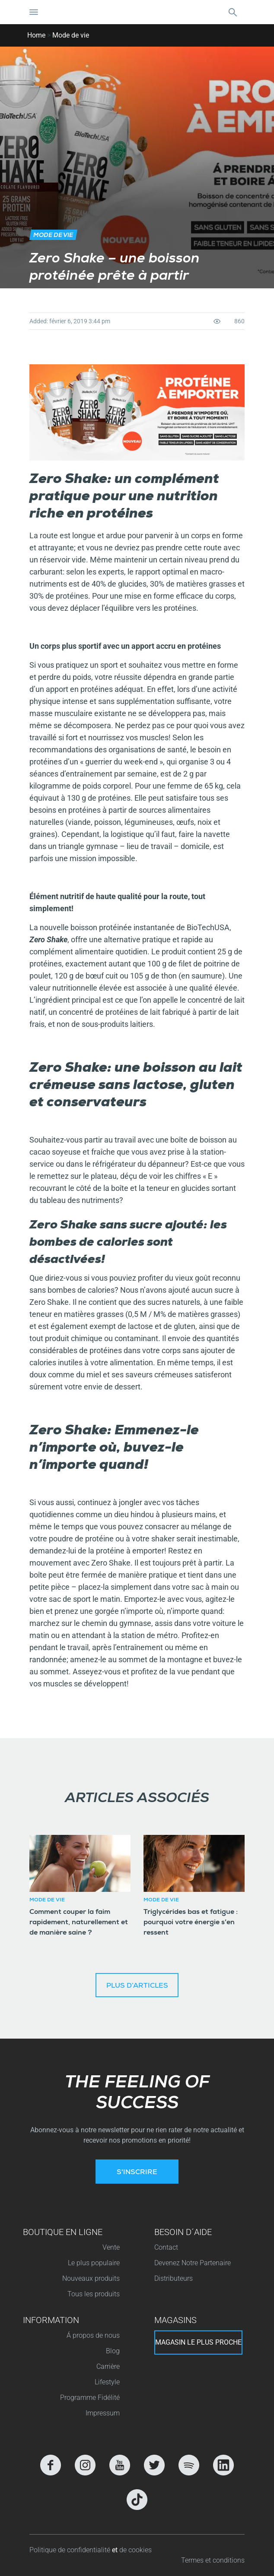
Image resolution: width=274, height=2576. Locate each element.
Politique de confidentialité (70, 2550)
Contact (166, 2247)
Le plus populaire (94, 2263)
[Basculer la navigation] (34, 12)
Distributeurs (173, 2278)
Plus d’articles (137, 1986)
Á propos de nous (93, 2335)
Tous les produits (93, 2294)
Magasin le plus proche (198, 2342)
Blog (113, 2351)
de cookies (135, 2550)
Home (36, 35)
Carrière (108, 2366)
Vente (111, 2247)
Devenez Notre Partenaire (192, 2263)
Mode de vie (70, 35)
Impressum (103, 2413)
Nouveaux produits (91, 2278)
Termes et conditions (213, 2560)
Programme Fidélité (90, 2397)
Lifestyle (107, 2382)
